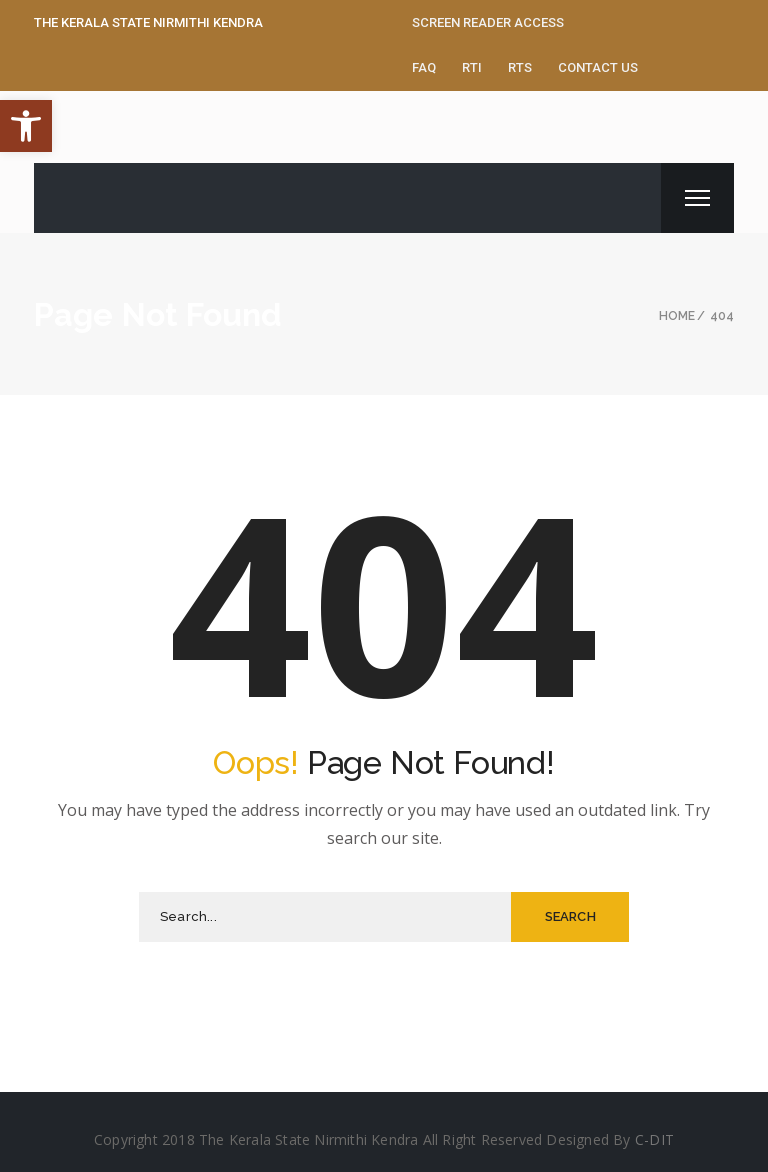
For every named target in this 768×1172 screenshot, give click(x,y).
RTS (520, 67)
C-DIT (654, 1139)
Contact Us (598, 67)
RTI (472, 67)
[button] (26, 126)
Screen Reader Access (488, 22)
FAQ (424, 67)
